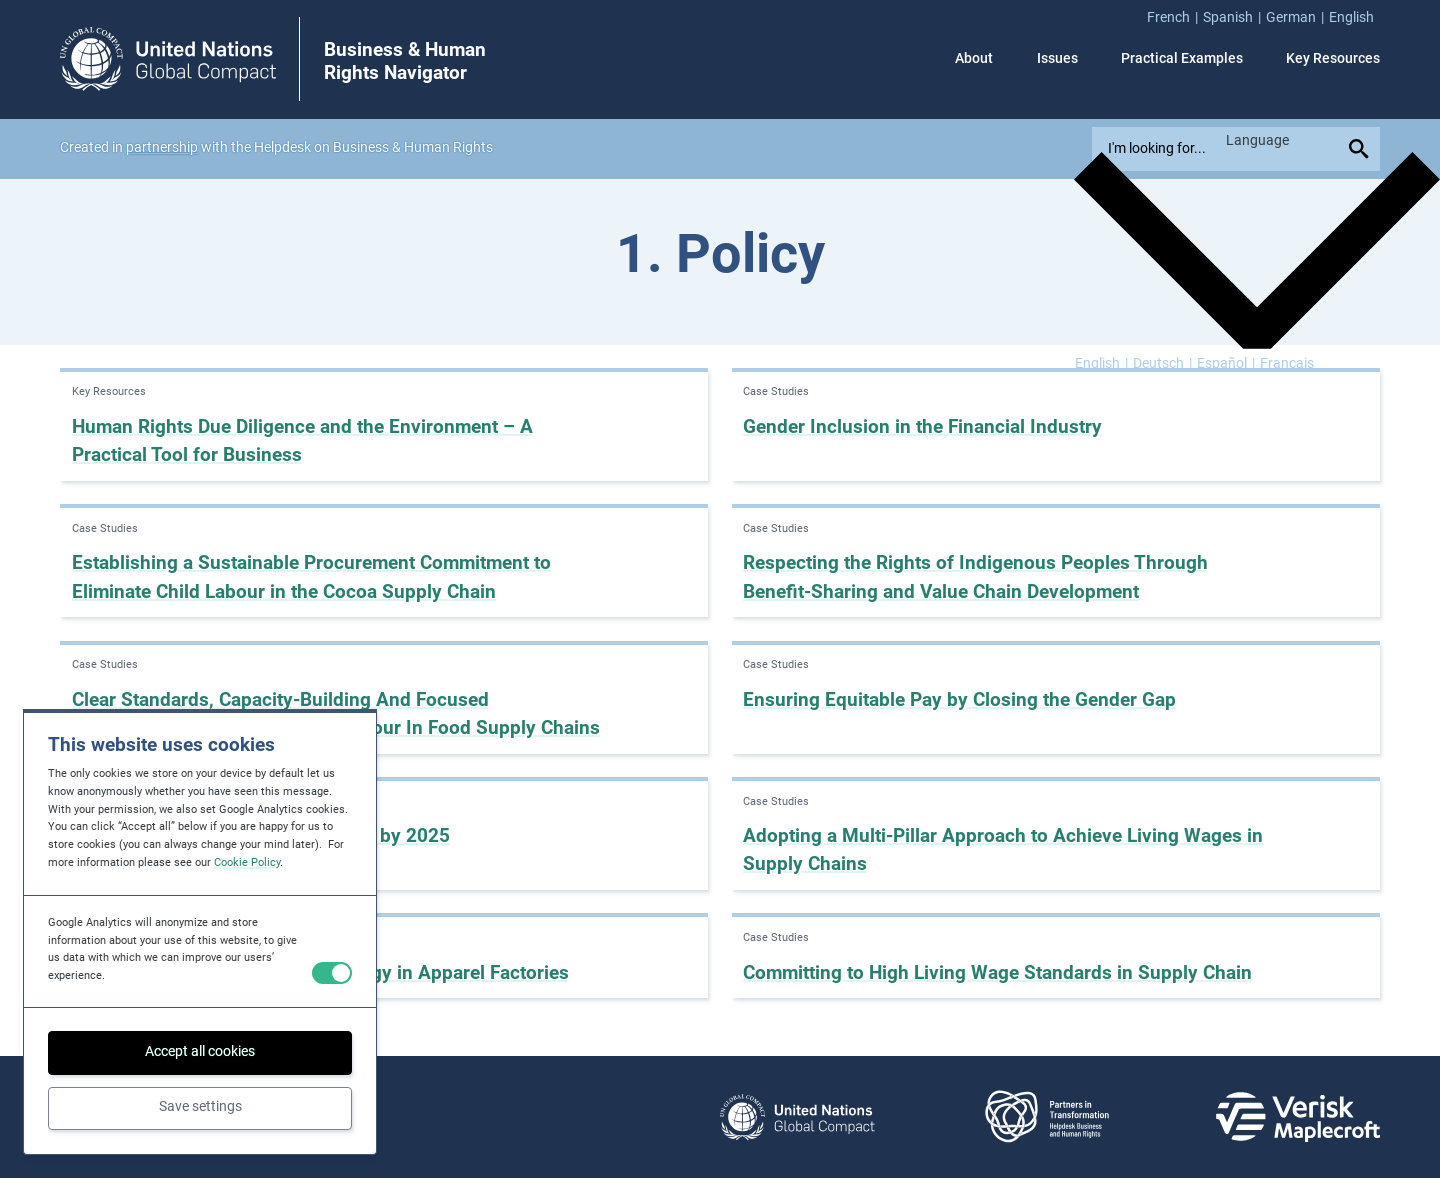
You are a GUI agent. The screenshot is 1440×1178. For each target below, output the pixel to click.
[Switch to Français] (1287, 364)
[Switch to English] (1101, 364)
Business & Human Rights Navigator (405, 61)
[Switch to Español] (1226, 364)
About (974, 59)
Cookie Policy (247, 862)
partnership (162, 147)
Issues (1057, 59)
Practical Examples (1182, 59)
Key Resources (1333, 59)
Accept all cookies (200, 1051)
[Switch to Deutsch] (1162, 364)
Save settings (200, 1106)
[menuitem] (1175, 18)
